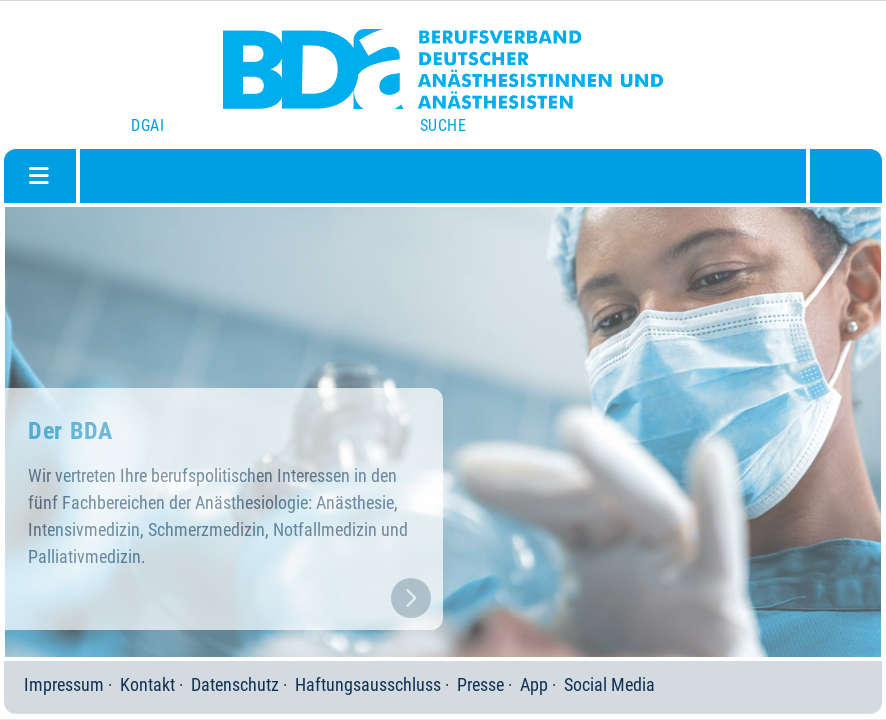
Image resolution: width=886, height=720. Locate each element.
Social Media (609, 684)
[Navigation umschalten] (39, 176)
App (534, 684)
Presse (480, 684)
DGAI (147, 125)
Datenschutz (235, 684)
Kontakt (147, 684)
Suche (443, 125)
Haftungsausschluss (368, 684)
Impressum (64, 684)
